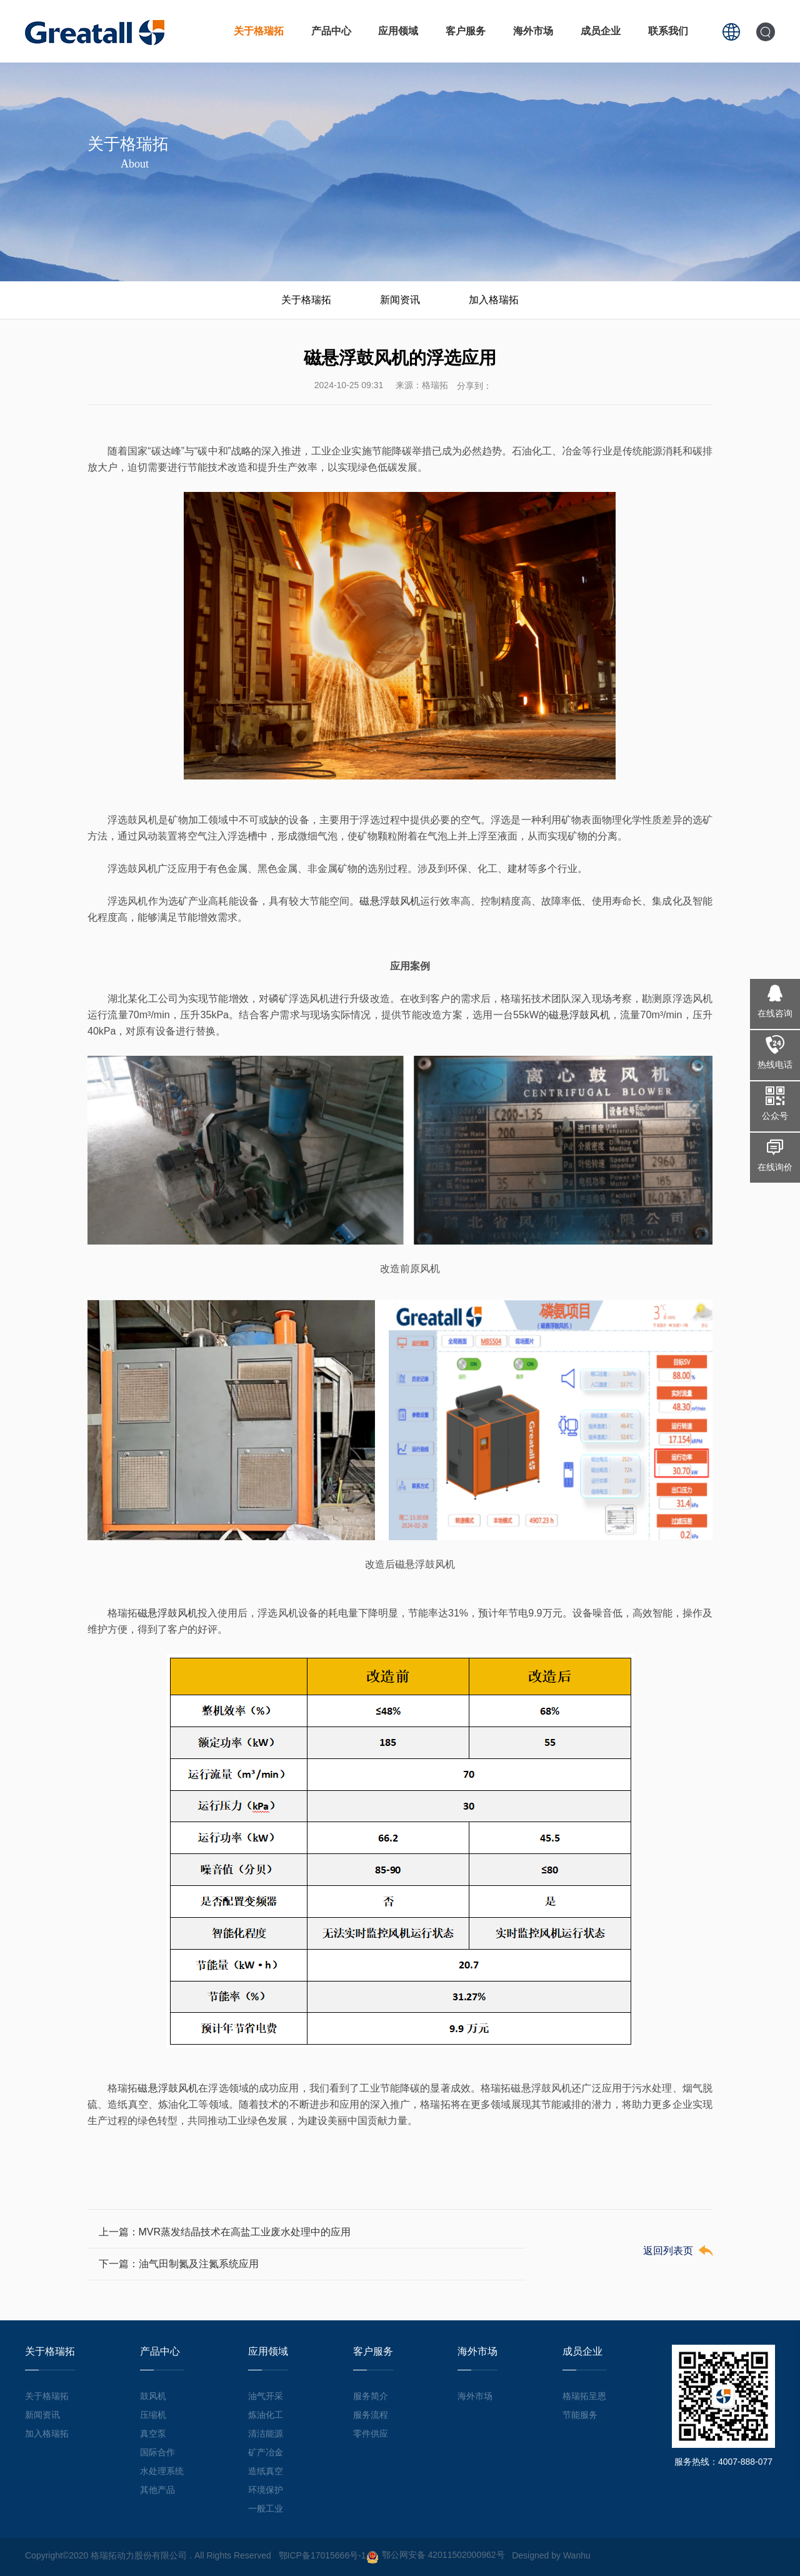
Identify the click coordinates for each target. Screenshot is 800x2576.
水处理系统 (162, 2471)
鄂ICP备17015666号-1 (322, 2555)
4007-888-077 (745, 2462)
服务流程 (370, 2415)
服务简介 (370, 2396)
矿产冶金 (265, 2452)
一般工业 (265, 2508)
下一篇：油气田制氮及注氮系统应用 (179, 2263)
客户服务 (466, 31)
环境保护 (265, 2490)
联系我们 (668, 31)
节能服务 (580, 2415)
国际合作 (157, 2452)
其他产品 (157, 2490)
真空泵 (153, 2433)
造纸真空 (265, 2471)
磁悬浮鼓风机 (389, 901)
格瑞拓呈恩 (584, 2396)
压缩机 (153, 2415)
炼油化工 (265, 2415)
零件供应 (370, 2433)
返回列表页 (668, 2250)
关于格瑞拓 (259, 31)
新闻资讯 (400, 299)
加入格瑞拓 (494, 299)
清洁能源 (265, 2433)
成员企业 (601, 31)
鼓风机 (153, 2396)
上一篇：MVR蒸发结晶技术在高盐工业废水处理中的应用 (225, 2232)
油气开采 (265, 2396)
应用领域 (398, 31)
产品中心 (331, 31)
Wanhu (577, 2555)
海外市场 (533, 31)
